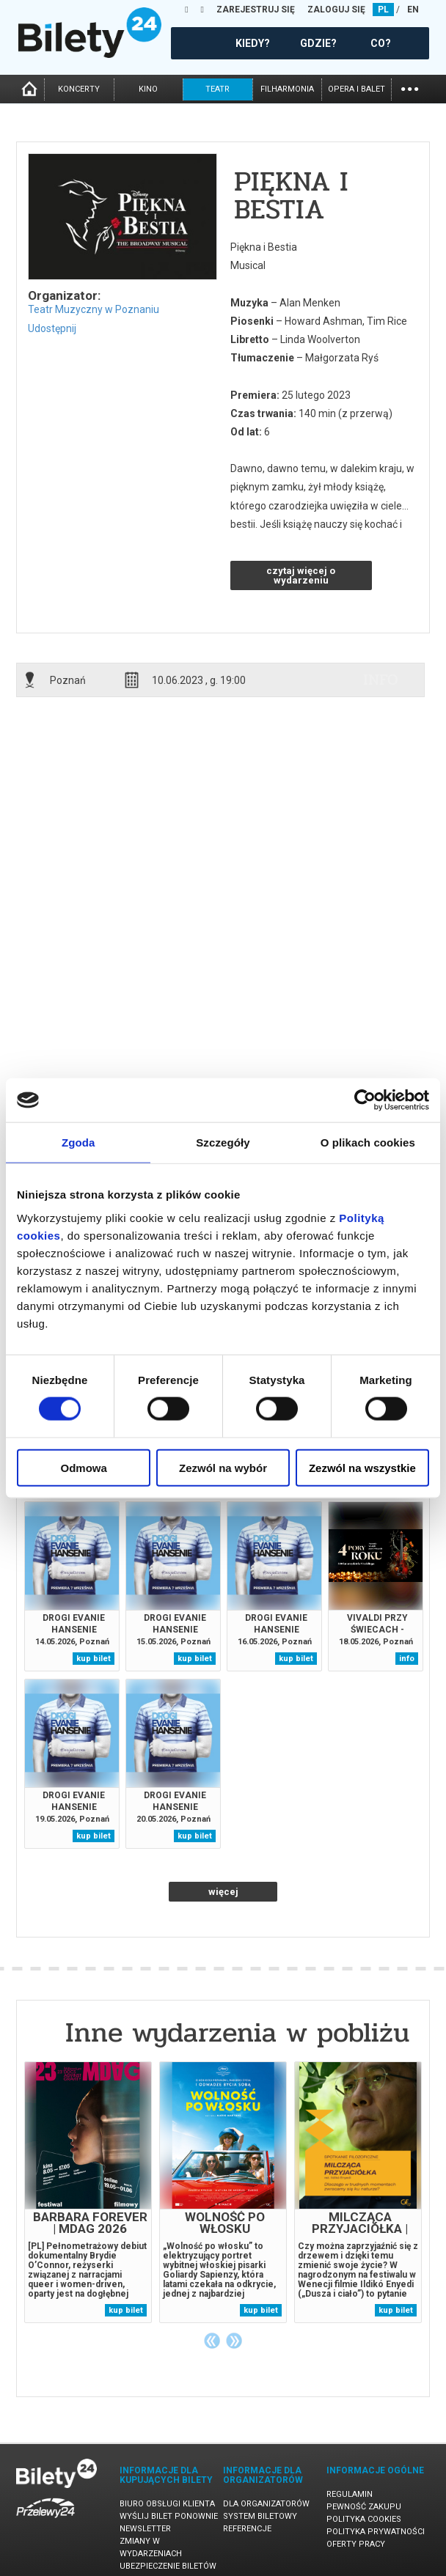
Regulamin (349, 2494)
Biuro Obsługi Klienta (167, 2504)
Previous (212, 2341)
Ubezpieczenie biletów (168, 2566)
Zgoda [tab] (78, 1142)
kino (148, 89)
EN (413, 9)
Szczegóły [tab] (222, 1142)
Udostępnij (52, 328)
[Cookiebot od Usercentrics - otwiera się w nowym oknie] (365, 1100)
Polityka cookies (363, 2519)
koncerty (79, 89)
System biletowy (260, 2516)
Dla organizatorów (266, 2504)
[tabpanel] (88, 2192)
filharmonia (287, 89)
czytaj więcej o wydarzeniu (300, 575)
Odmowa (84, 1467)
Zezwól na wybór (223, 1467)
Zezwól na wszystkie (362, 1467)
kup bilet (93, 1658)
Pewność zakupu (363, 2506)
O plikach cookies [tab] (368, 1142)
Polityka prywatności (375, 2531)
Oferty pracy (355, 2544)
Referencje (247, 2528)
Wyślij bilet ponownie (169, 2516)
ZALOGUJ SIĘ (336, 9)
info (380, 679)
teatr (217, 89)
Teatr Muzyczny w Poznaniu (93, 309)
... (410, 87)
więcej (223, 1891)
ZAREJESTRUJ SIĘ (255, 9)
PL (383, 9)
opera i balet (356, 89)
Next (234, 2341)
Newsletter (145, 2528)
